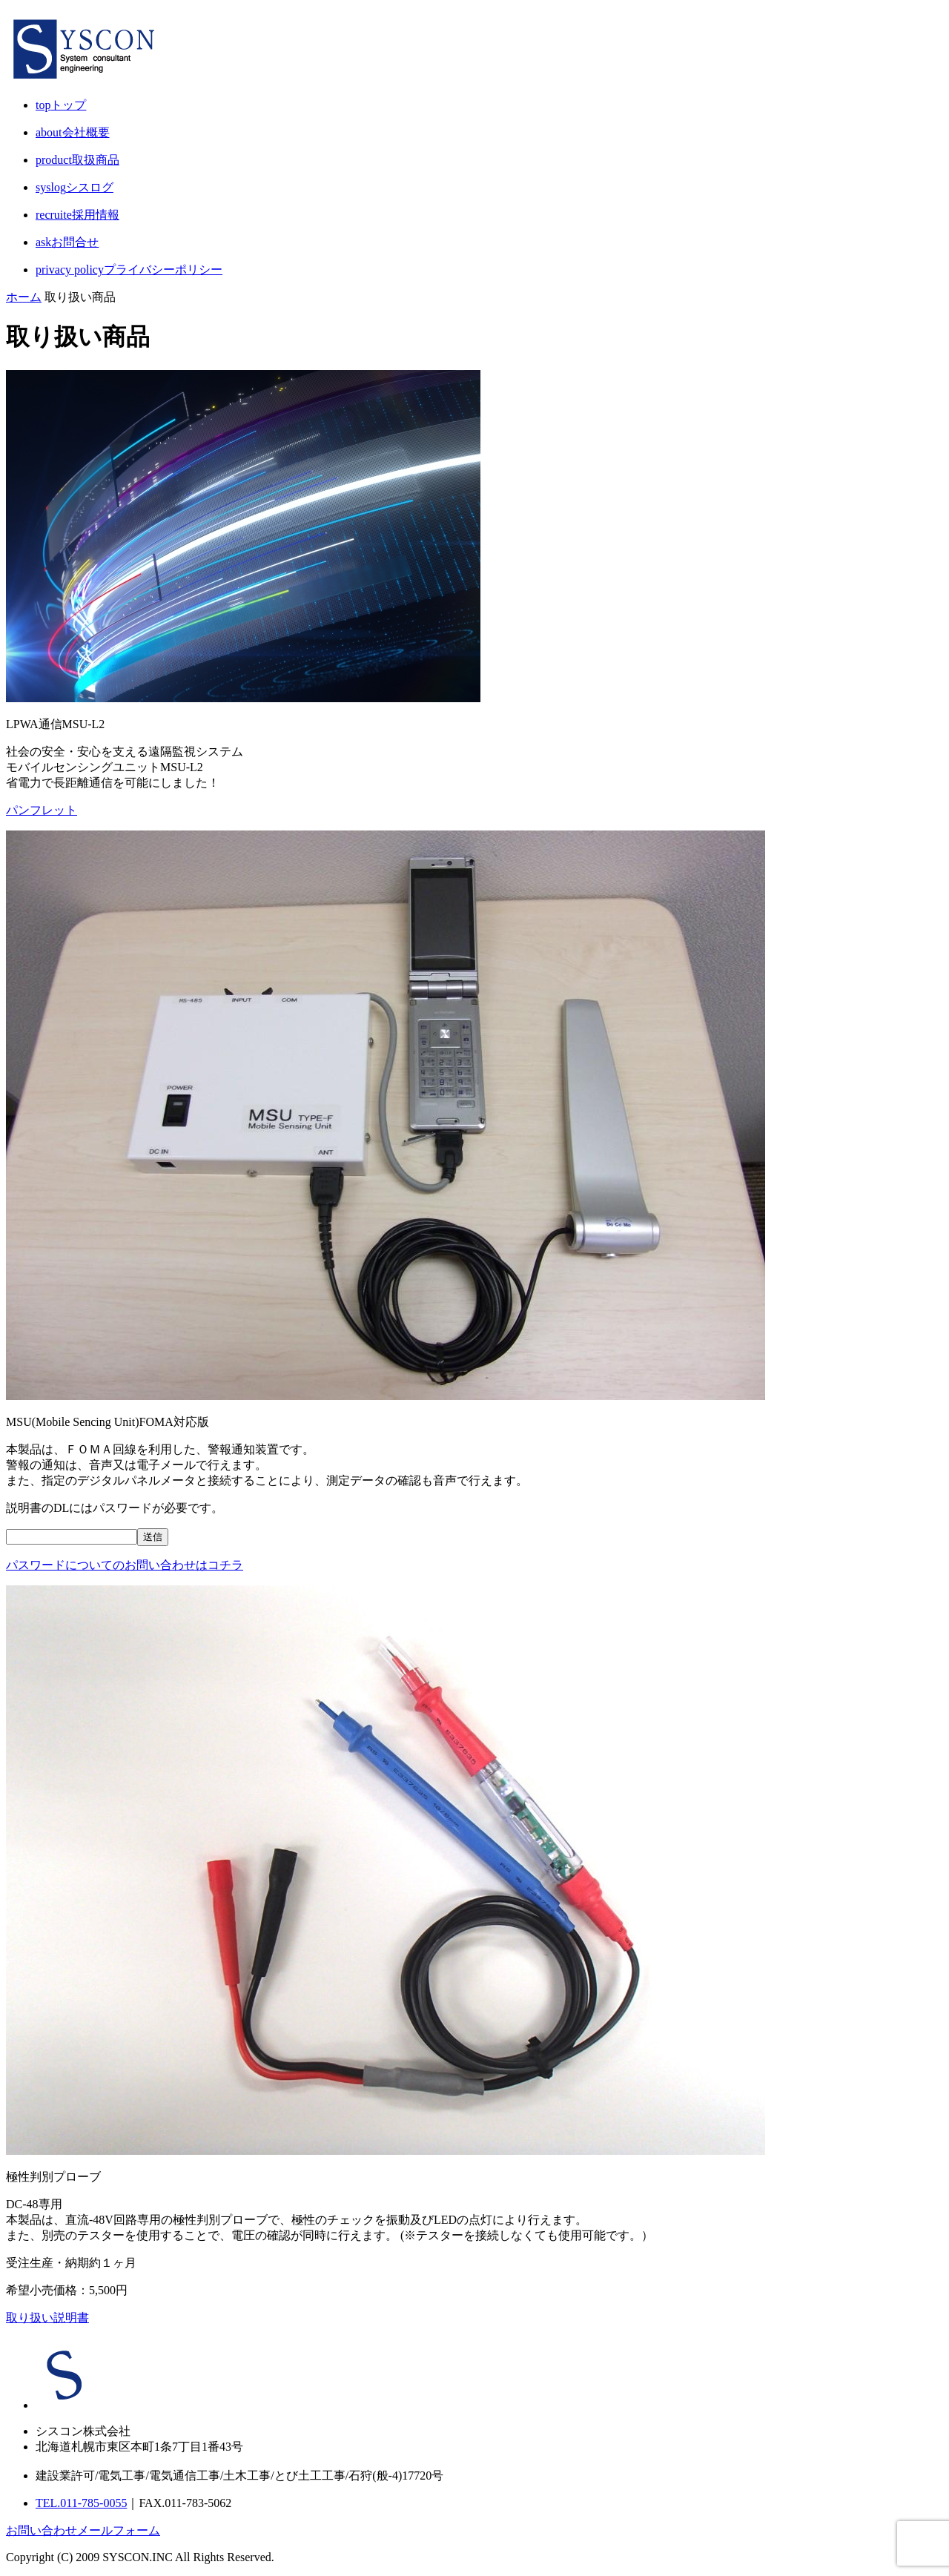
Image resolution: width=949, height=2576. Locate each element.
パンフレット (41, 810)
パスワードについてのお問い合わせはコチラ (124, 1565)
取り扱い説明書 (47, 2317)
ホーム (24, 297)
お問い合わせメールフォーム (83, 2530)
